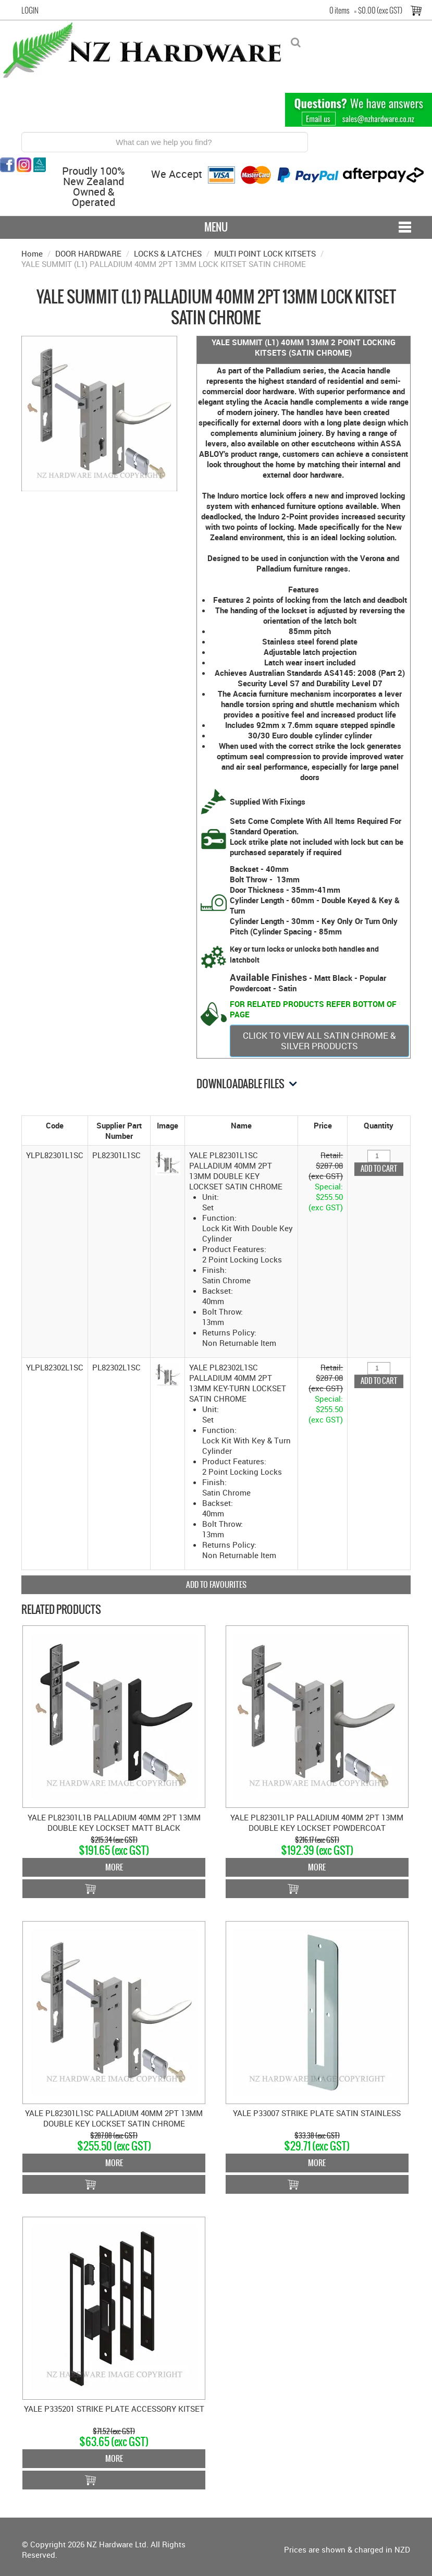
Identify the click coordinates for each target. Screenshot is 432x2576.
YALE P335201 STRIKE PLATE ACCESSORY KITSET (114, 2408)
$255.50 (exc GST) (114, 2146)
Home (32, 253)
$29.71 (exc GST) (317, 2146)
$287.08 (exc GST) (114, 2136)
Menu (216, 227)
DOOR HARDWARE (88, 253)
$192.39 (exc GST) (317, 1850)
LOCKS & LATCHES (168, 253)
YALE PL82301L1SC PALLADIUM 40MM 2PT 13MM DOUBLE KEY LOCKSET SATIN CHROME (114, 2118)
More (114, 1867)
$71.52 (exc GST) (114, 2431)
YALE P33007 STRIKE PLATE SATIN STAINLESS (317, 2113)
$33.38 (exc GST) (317, 2136)
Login (30, 10)
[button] (167, 1162)
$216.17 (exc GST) (317, 1840)
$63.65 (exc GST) (114, 2441)
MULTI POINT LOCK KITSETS (265, 253)
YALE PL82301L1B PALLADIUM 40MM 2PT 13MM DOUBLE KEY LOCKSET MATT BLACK (114, 1822)
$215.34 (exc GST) (114, 1840)
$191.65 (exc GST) (114, 1850)
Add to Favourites (216, 1584)
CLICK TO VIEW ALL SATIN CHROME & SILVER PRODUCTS (319, 1040)
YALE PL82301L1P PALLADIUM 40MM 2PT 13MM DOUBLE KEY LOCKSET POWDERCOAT (316, 1822)
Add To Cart (113, 1888)
